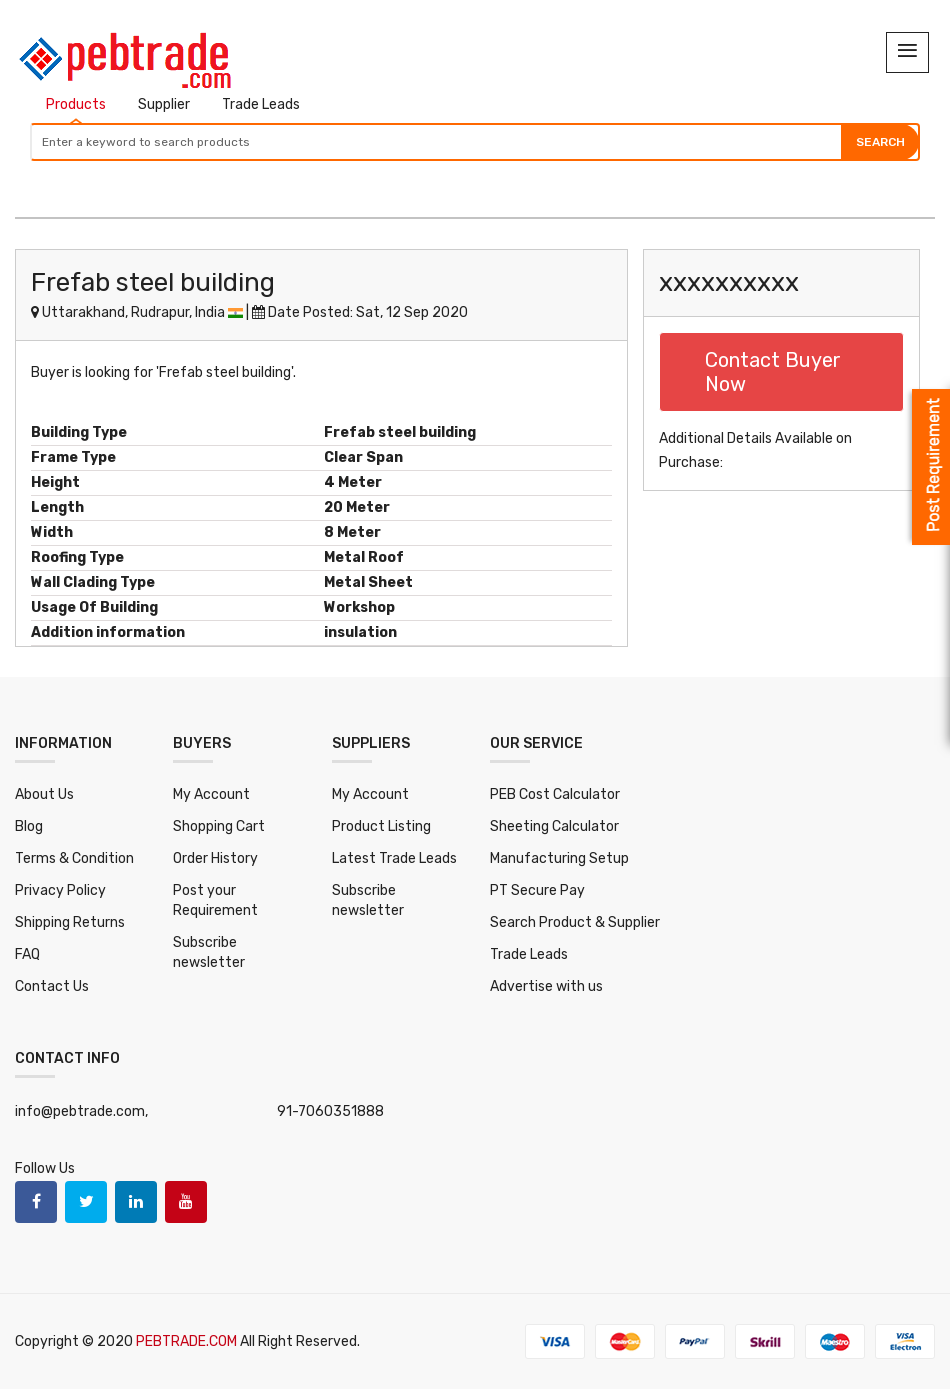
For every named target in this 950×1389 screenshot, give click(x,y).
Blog (29, 826)
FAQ (27, 954)
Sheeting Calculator (554, 826)
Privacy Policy (60, 890)
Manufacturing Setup (559, 858)
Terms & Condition (74, 858)
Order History (215, 858)
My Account (211, 794)
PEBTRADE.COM (188, 1341)
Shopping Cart (219, 826)
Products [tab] (76, 104)
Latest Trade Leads (394, 858)
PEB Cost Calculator (555, 794)
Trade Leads (529, 954)
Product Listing (381, 826)
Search (880, 142)
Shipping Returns (70, 922)
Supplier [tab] (164, 104)
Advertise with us (546, 986)
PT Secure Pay (537, 890)
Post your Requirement (215, 900)
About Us (44, 794)
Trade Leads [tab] (261, 104)
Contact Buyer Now (773, 372)
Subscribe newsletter (209, 952)
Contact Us (52, 986)
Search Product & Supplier (575, 922)
